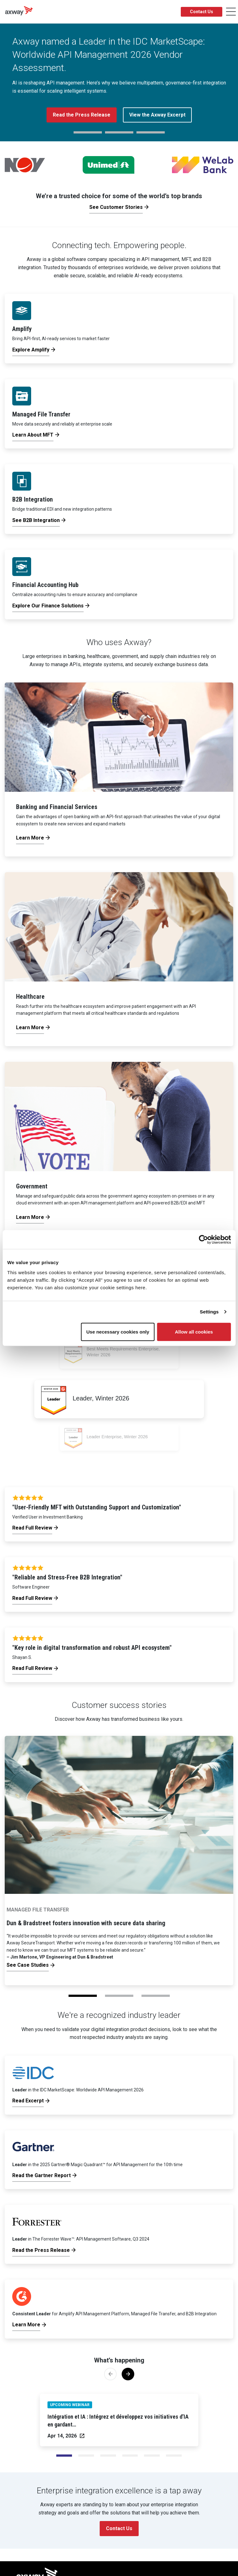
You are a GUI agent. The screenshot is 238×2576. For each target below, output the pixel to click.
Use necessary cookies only (117, 1331)
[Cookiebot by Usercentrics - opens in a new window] (203, 1239)
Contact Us (201, 11)
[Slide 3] (130, 2455)
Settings (209, 1311)
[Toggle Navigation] (231, 12)
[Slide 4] (152, 2455)
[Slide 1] (86, 2455)
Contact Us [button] (119, 2528)
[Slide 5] (174, 2455)
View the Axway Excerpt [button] (157, 115)
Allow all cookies (194, 1331)
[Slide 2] (108, 2455)
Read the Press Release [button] (81, 115)
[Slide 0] (64, 2455)
